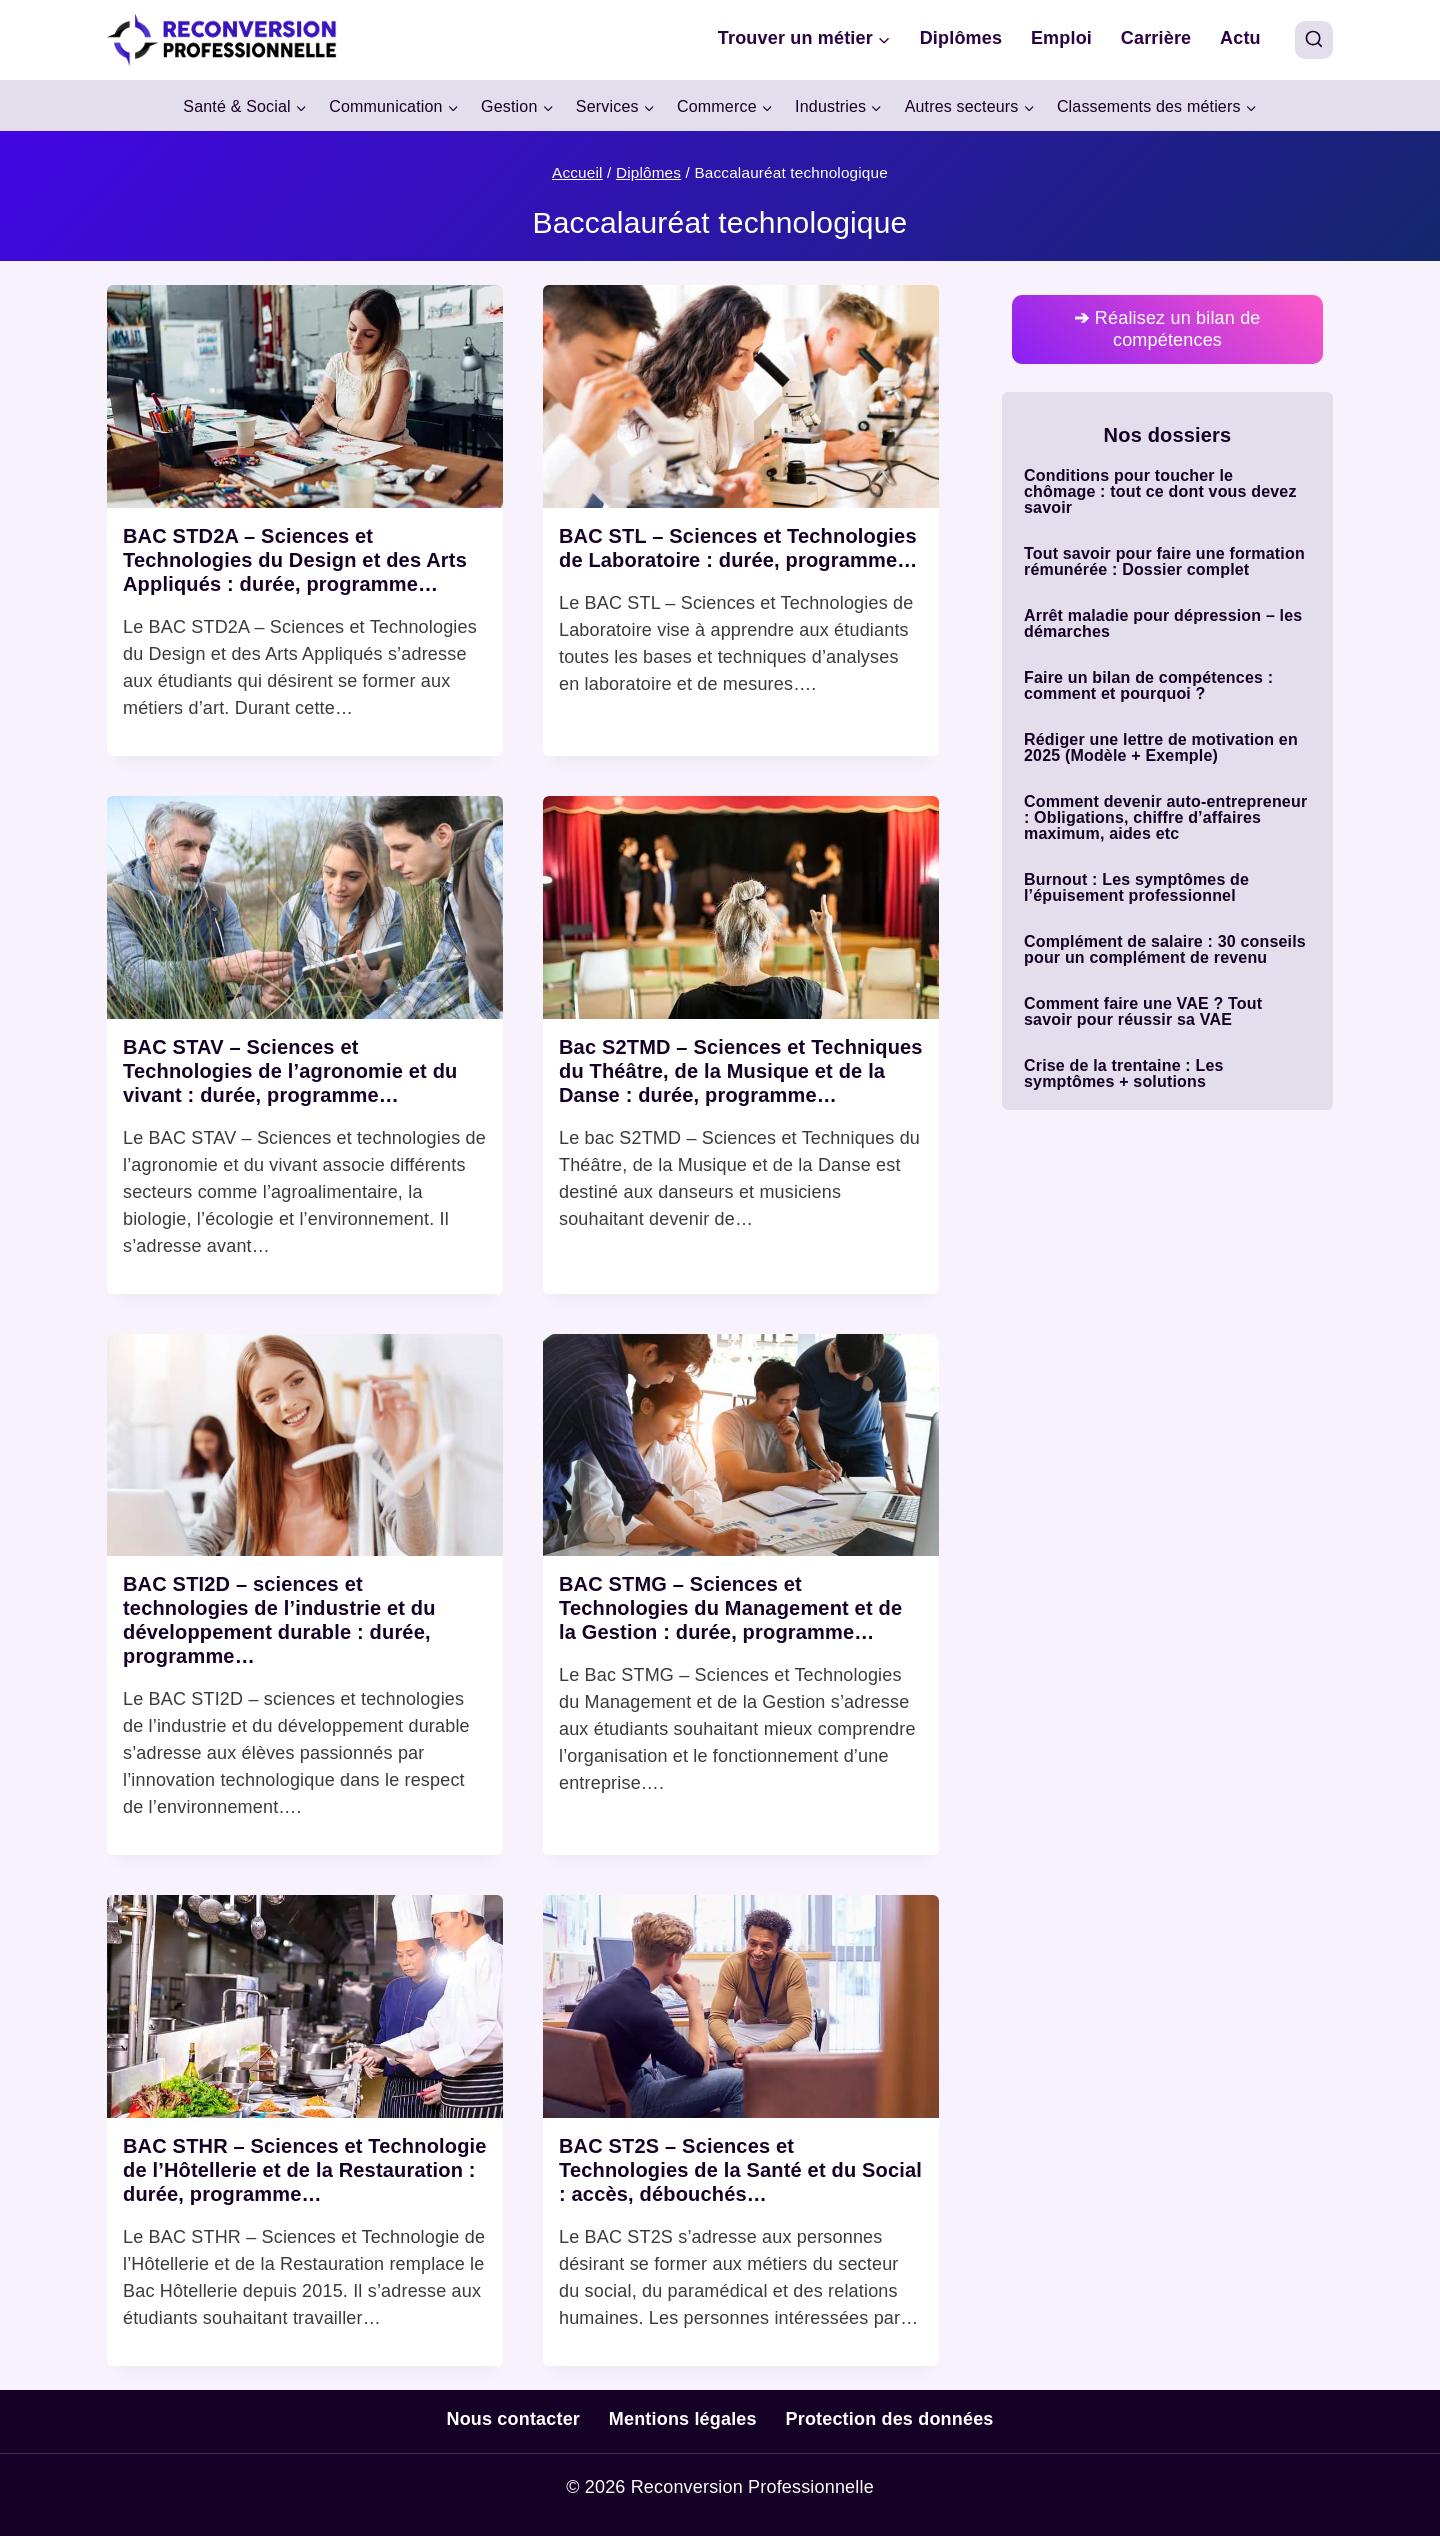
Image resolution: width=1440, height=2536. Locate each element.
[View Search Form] (1314, 40)
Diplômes (961, 38)
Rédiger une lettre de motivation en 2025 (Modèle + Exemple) (1161, 748)
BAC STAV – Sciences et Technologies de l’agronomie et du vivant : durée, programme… (290, 1071)
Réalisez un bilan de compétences (1167, 329)
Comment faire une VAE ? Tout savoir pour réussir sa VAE (1143, 1012)
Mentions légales (683, 2419)
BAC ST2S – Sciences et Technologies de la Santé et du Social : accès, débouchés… (740, 2170)
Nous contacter (513, 2419)
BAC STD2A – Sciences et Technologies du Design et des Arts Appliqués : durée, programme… (295, 560)
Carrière (1156, 38)
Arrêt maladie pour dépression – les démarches (1163, 624)
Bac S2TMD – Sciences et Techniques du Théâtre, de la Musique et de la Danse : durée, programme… (741, 1071)
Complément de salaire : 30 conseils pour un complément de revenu (1165, 950)
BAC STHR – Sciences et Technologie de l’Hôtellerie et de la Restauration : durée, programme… (305, 2170)
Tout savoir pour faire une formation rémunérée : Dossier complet (1164, 562)
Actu (1240, 38)
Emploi (1061, 38)
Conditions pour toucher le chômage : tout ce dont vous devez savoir (1160, 492)
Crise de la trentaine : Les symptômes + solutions (1124, 1074)
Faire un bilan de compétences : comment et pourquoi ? (1148, 686)
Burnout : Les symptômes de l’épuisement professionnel (1136, 888)
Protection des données (890, 2419)
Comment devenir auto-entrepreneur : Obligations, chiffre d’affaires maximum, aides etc (1165, 818)
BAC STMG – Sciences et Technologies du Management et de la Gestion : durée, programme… (730, 1608)
